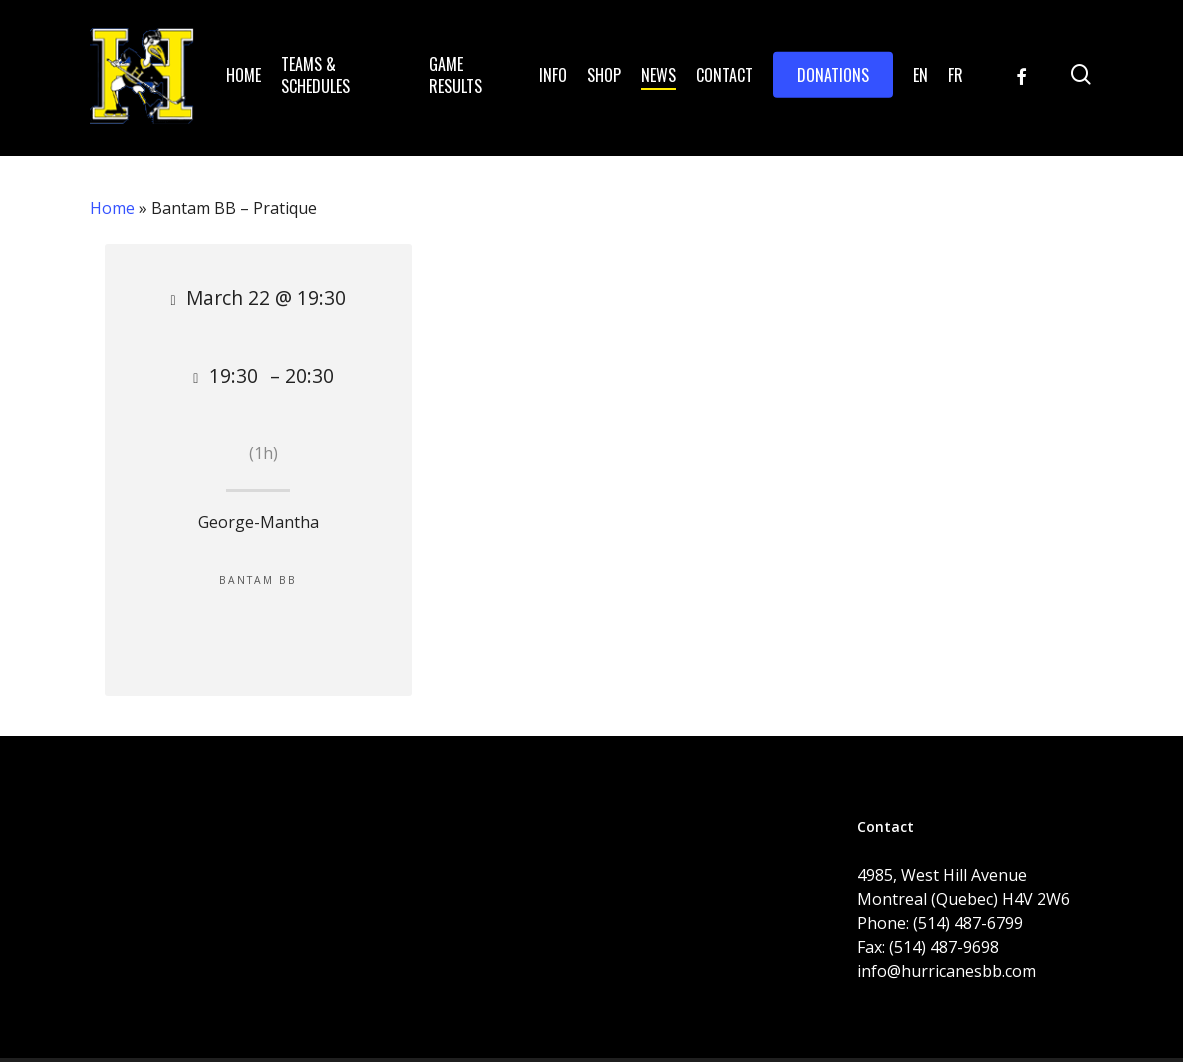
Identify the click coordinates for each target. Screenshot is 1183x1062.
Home (112, 208)
